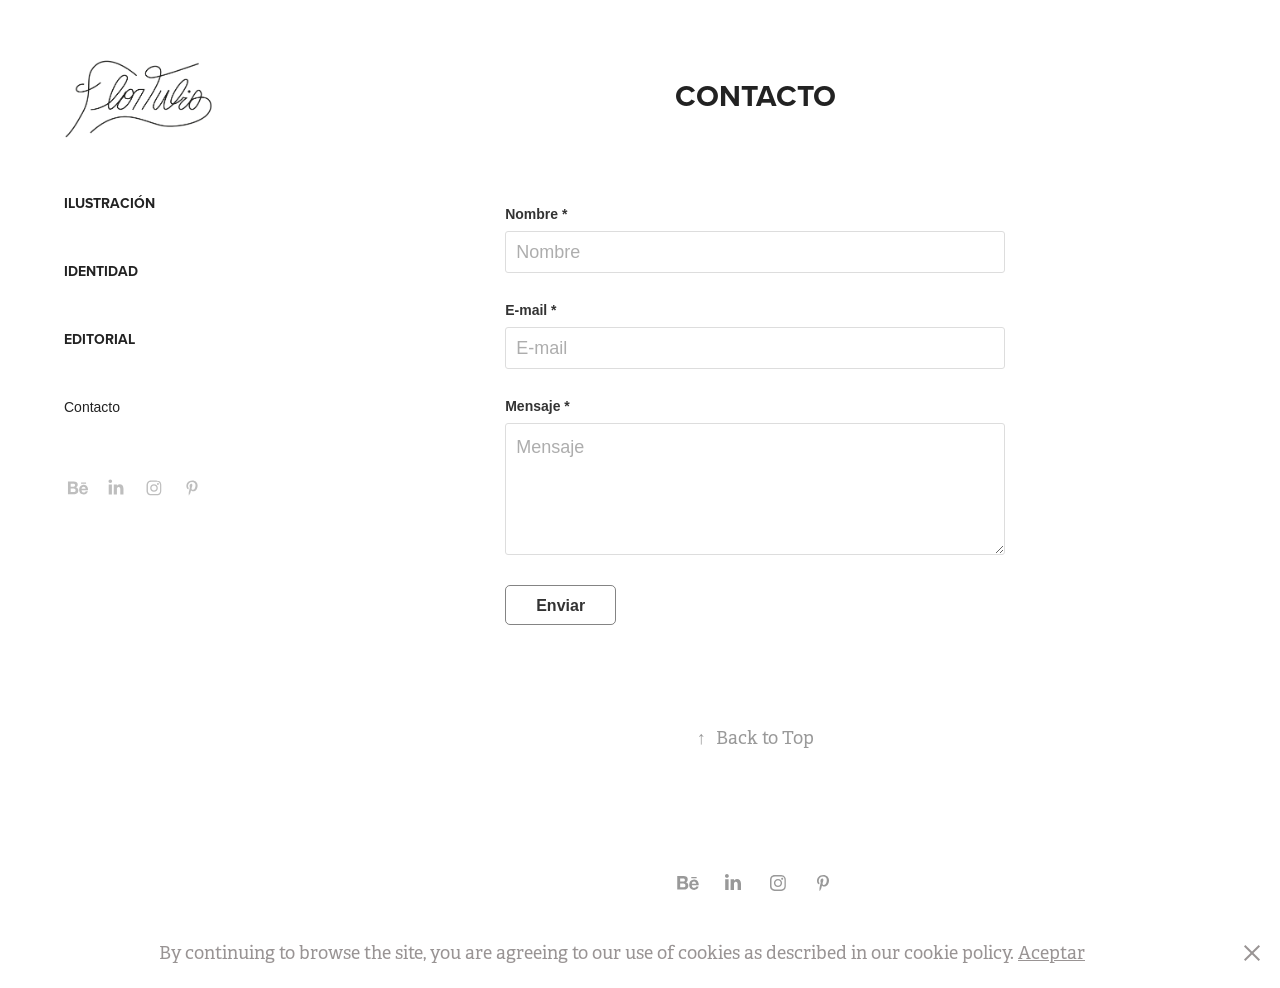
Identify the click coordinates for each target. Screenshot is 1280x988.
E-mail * (530, 310)
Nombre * (536, 214)
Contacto (92, 407)
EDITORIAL (99, 339)
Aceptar (1051, 953)
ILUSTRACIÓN (109, 203)
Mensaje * (537, 406)
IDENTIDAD (101, 271)
